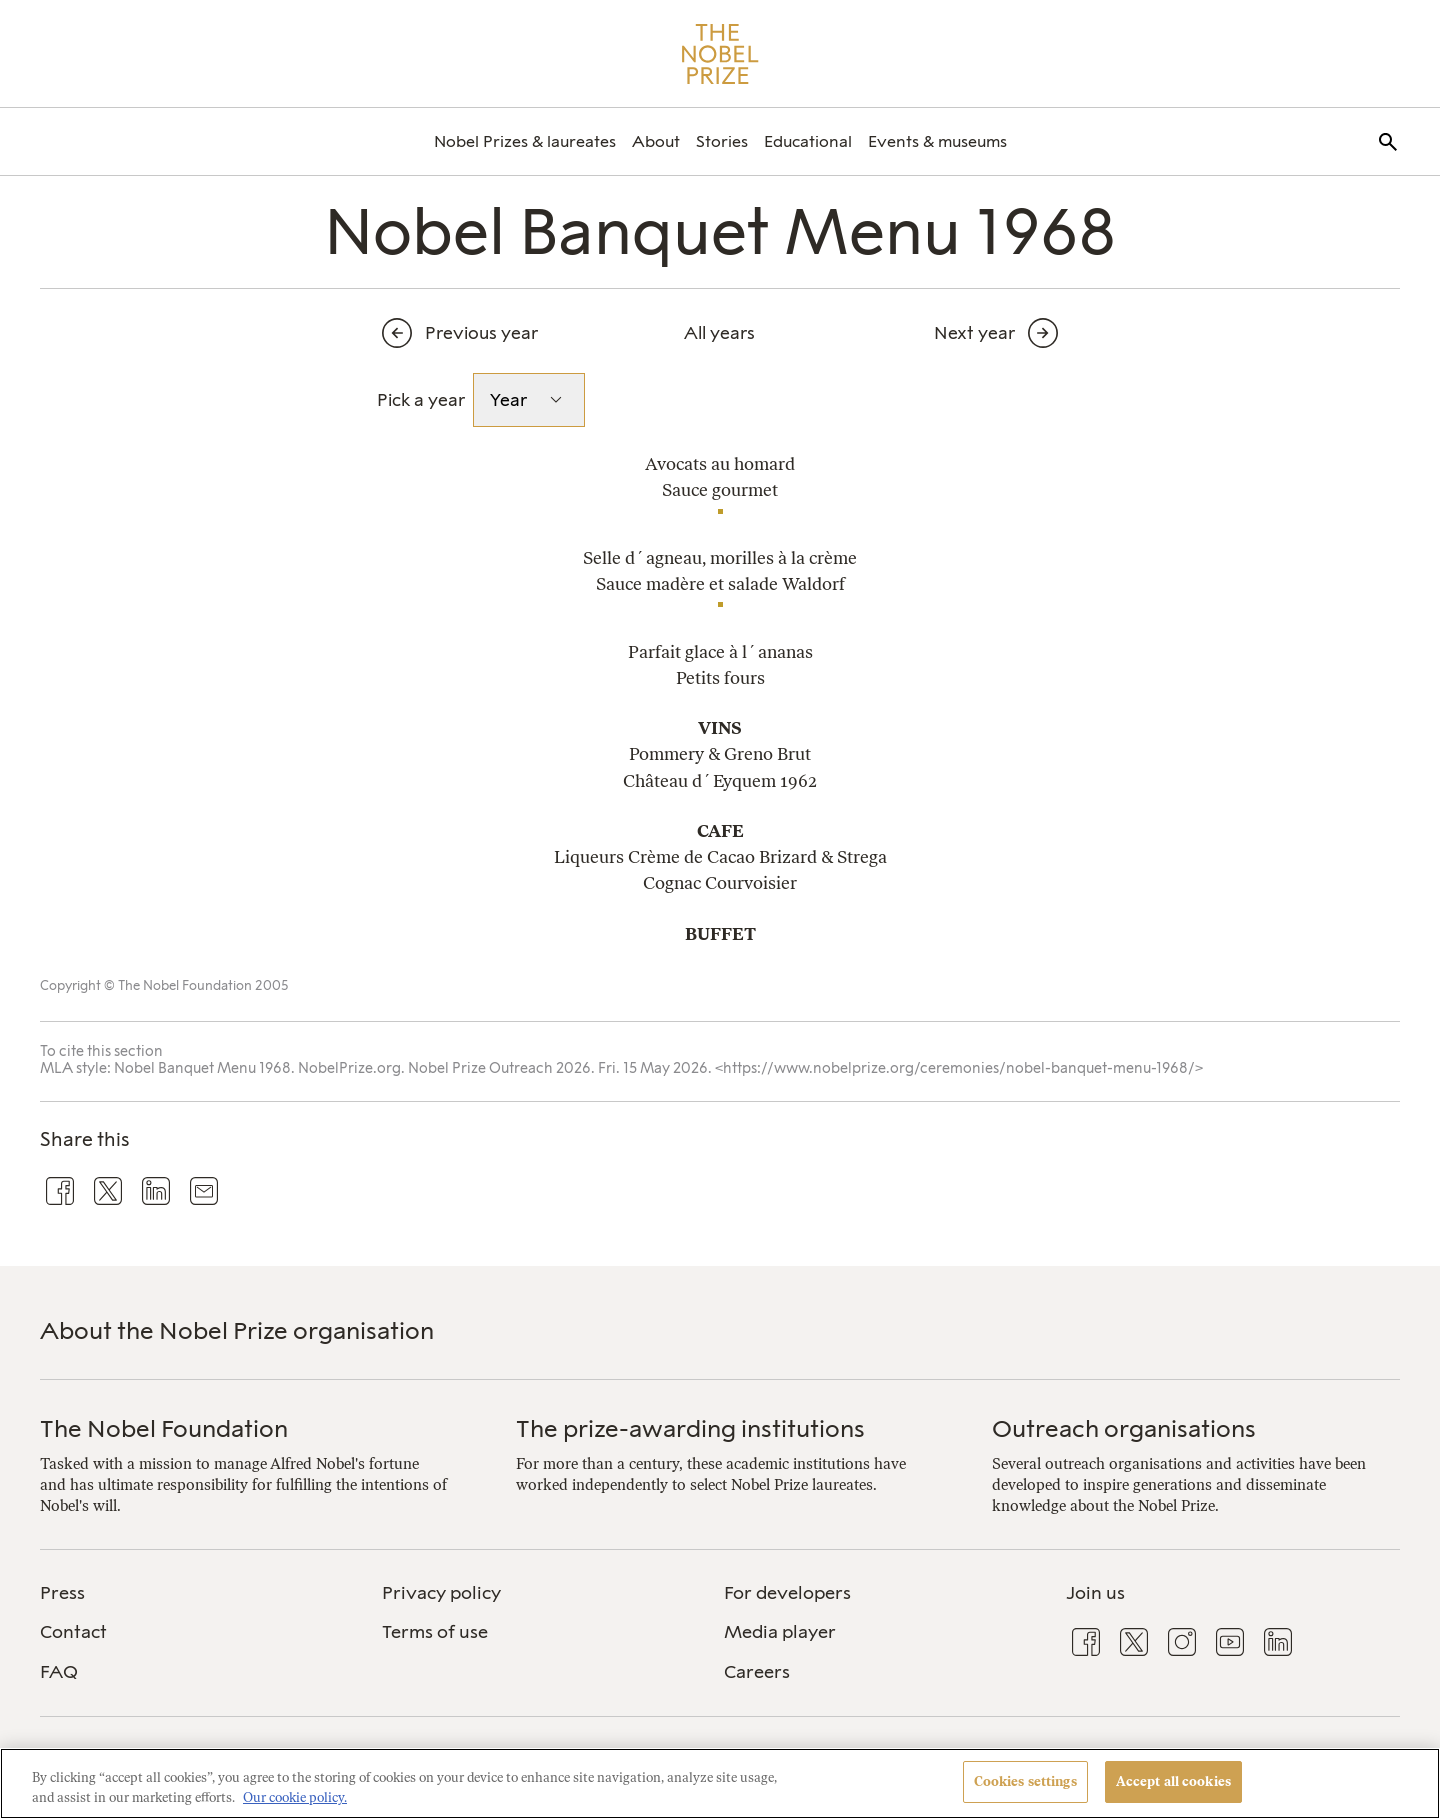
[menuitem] (525, 141)
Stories (722, 141)
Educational (808, 141)
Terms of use (435, 1632)
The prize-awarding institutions (690, 1428)
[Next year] (954, 333)
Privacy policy (441, 1593)
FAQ (59, 1672)
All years (719, 332)
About (656, 141)
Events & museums (937, 141)
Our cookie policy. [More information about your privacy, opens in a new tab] (295, 1797)
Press (62, 1593)
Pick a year (421, 399)
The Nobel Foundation (164, 1428)
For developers (787, 1593)
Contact (73, 1632)
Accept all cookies (1173, 1781)
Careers (757, 1672)
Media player (780, 1632)
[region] (720, 1783)
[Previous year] (486, 333)
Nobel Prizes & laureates (525, 141)
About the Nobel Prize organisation (237, 1330)
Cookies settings (1025, 1781)
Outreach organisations (1124, 1428)
